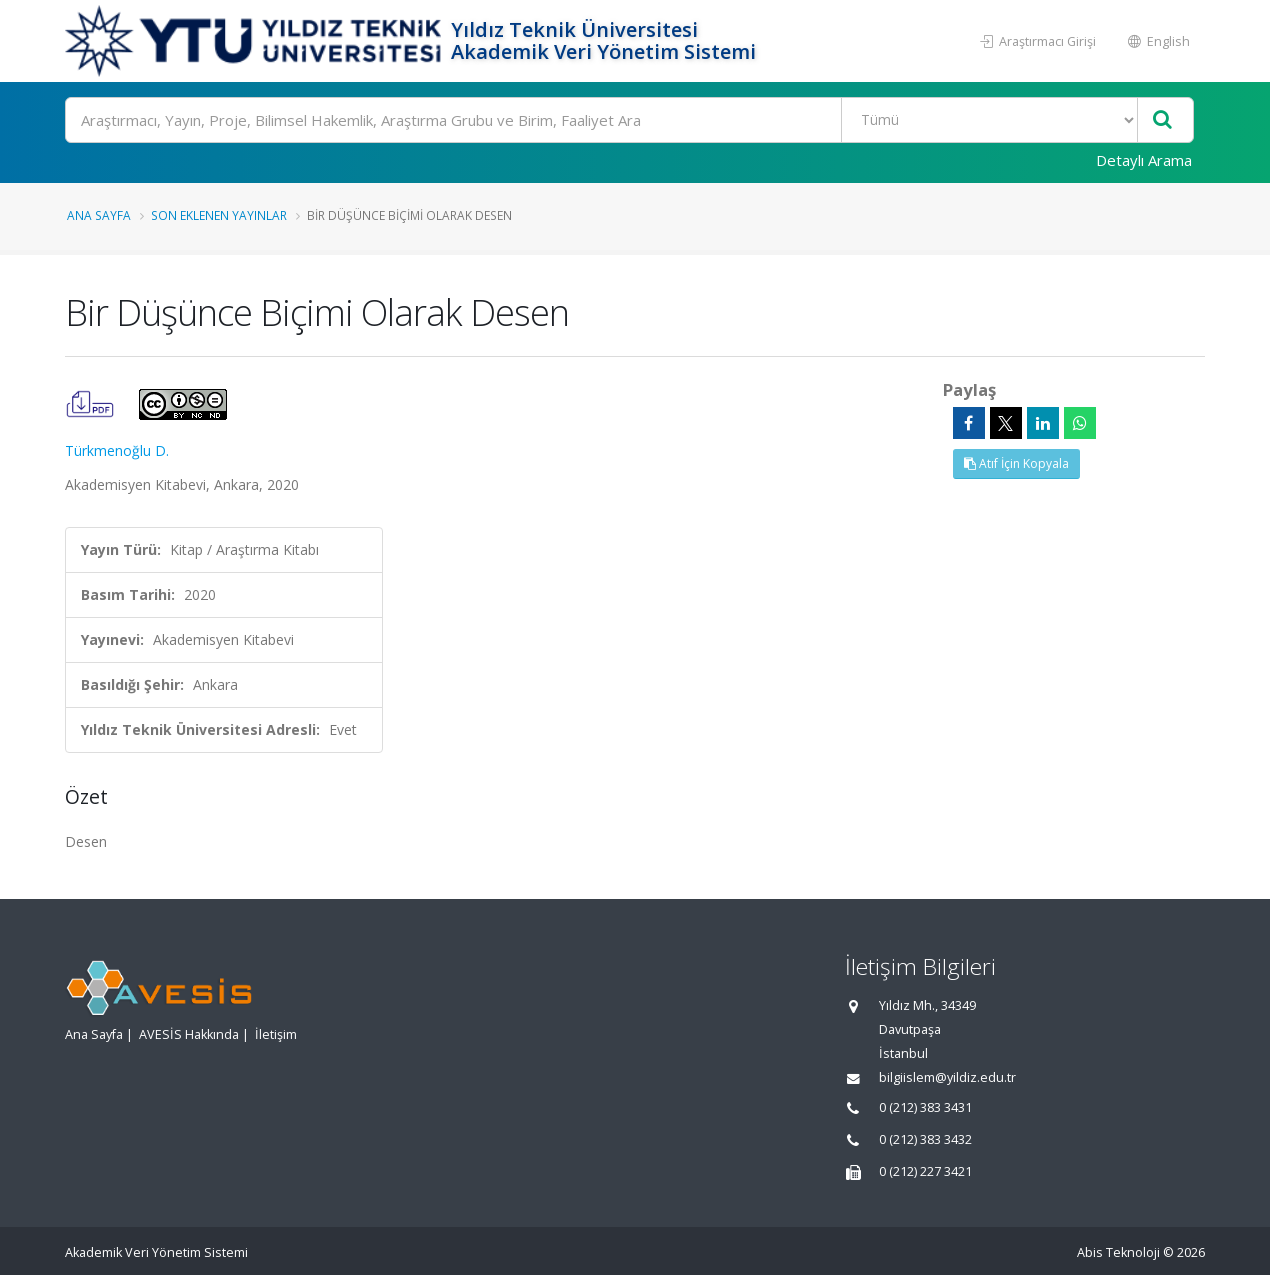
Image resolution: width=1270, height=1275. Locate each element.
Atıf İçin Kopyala (1016, 463)
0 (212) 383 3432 (925, 1139)
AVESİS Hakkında (189, 1034)
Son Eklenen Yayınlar (219, 215)
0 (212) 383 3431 (925, 1107)
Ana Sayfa (99, 215)
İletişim (276, 1034)
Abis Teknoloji (1118, 1252)
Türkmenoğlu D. (117, 450)
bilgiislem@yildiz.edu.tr (947, 1077)
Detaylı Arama (1144, 160)
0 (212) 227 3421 (925, 1171)
